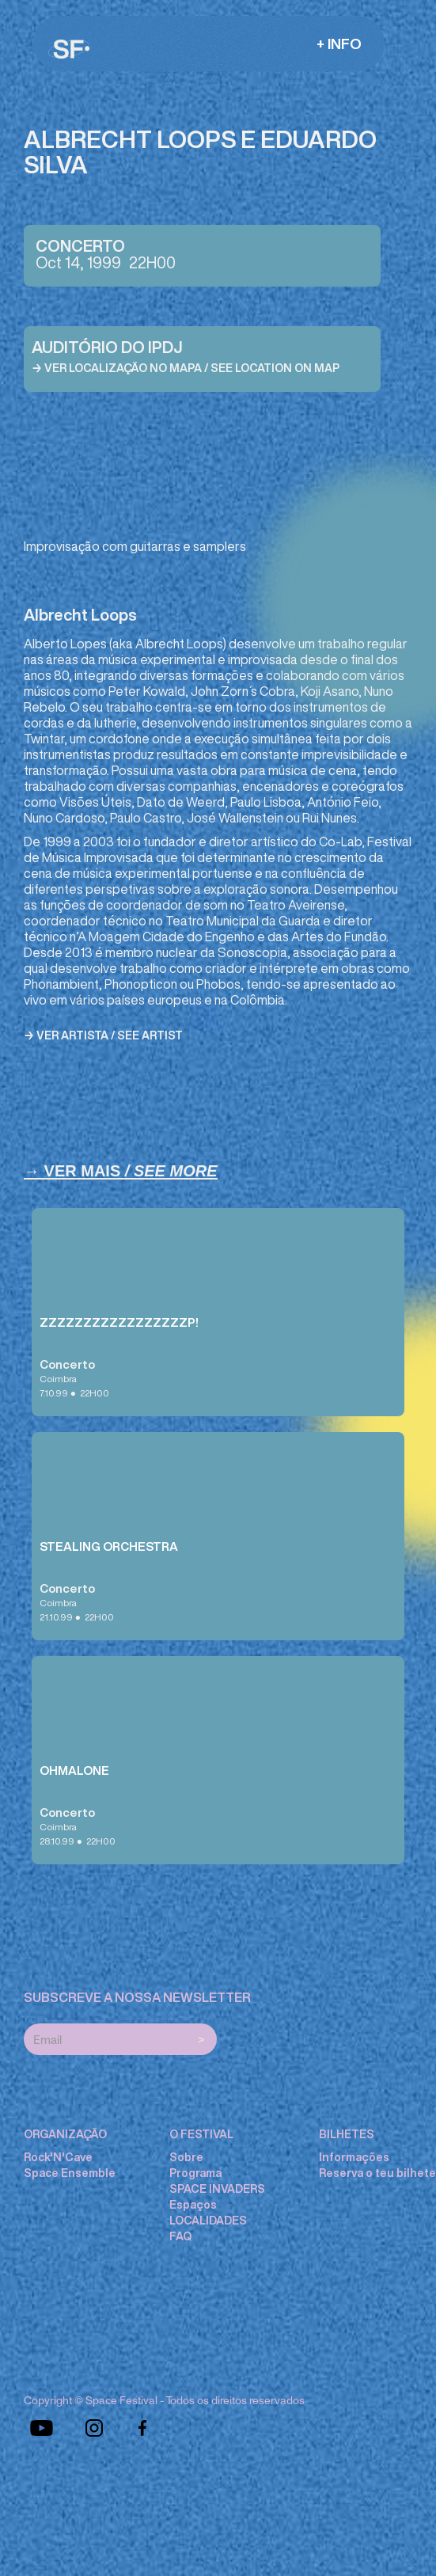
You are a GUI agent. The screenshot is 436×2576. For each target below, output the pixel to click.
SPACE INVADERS (217, 2188)
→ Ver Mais (121, 1171)
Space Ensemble (70, 2173)
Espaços (193, 2204)
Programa (195, 2173)
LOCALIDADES (208, 2220)
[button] (339, 43)
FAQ (180, 2236)
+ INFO (339, 43)
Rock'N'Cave (58, 2157)
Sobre (186, 2157)
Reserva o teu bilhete (377, 2173)
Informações (354, 2157)
